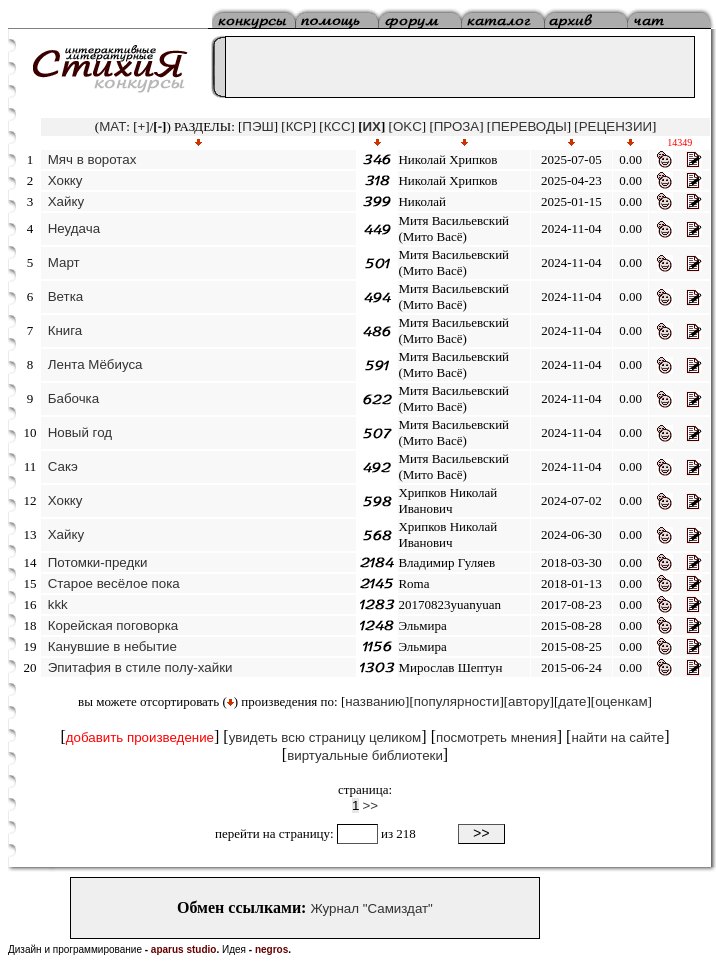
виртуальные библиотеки (365, 755)
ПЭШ (257, 126)
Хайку (66, 201)
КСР (299, 126)
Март (64, 262)
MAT (112, 126)
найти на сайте (617, 737)
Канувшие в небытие (112, 646)
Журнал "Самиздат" (371, 908)
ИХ (372, 126)
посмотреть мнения (496, 737)
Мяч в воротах (92, 159)
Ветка (66, 296)
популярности (457, 701)
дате (572, 701)
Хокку (65, 180)
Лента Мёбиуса (95, 364)
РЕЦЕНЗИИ (615, 126)
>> (371, 805)
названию (375, 701)
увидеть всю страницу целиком (325, 737)
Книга (65, 330)
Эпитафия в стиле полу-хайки (140, 667)
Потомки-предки (98, 562)
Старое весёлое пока (114, 583)
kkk (58, 604)
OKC (407, 126)
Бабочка (73, 398)
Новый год (80, 432)
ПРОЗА (456, 126)
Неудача (74, 228)
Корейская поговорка (113, 625)
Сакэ (63, 466)
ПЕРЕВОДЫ (529, 126)
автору (529, 701)
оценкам (621, 701)
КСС (337, 126)
